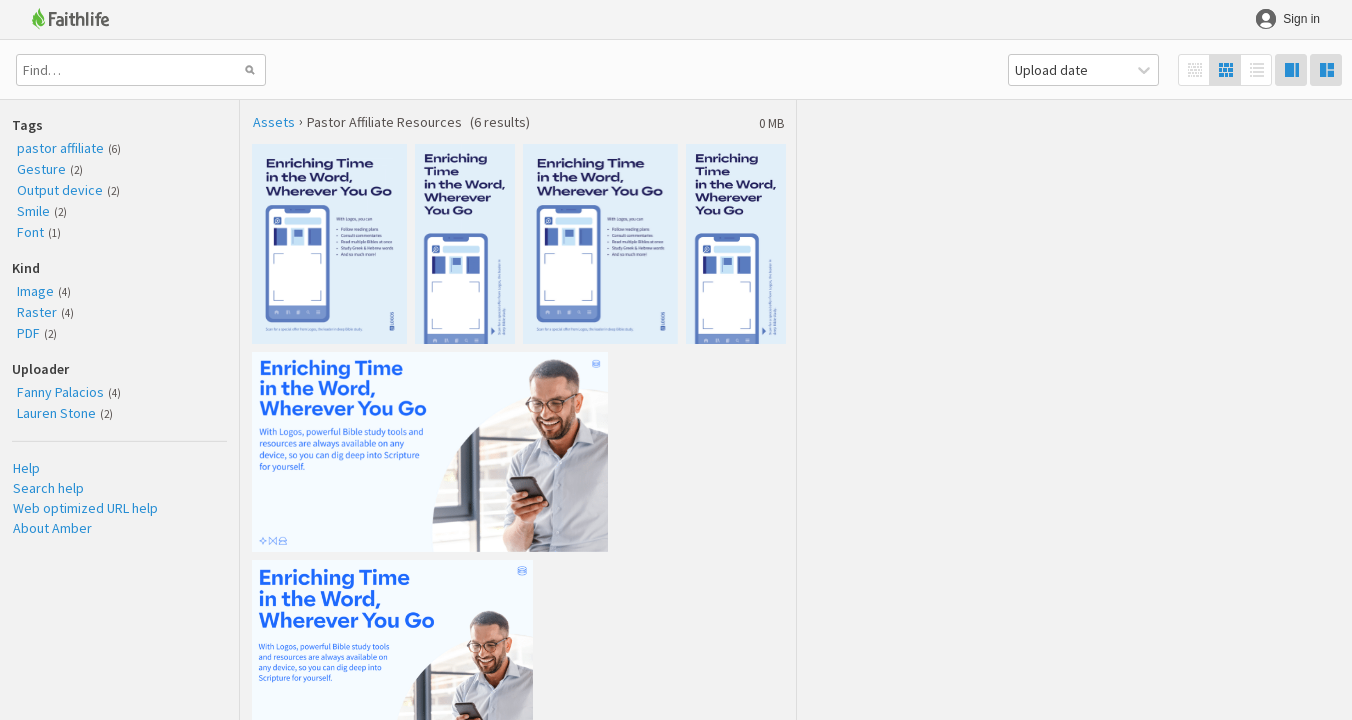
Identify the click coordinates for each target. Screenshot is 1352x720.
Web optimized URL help (85, 508)
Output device (60, 190)
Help (26, 468)
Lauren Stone (56, 413)
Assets (274, 122)
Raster (37, 312)
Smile (33, 211)
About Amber (52, 528)
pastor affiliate (60, 148)
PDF (28, 333)
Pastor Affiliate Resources (384, 122)
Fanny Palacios (60, 392)
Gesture (41, 169)
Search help (48, 488)
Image (35, 291)
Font (30, 232)
